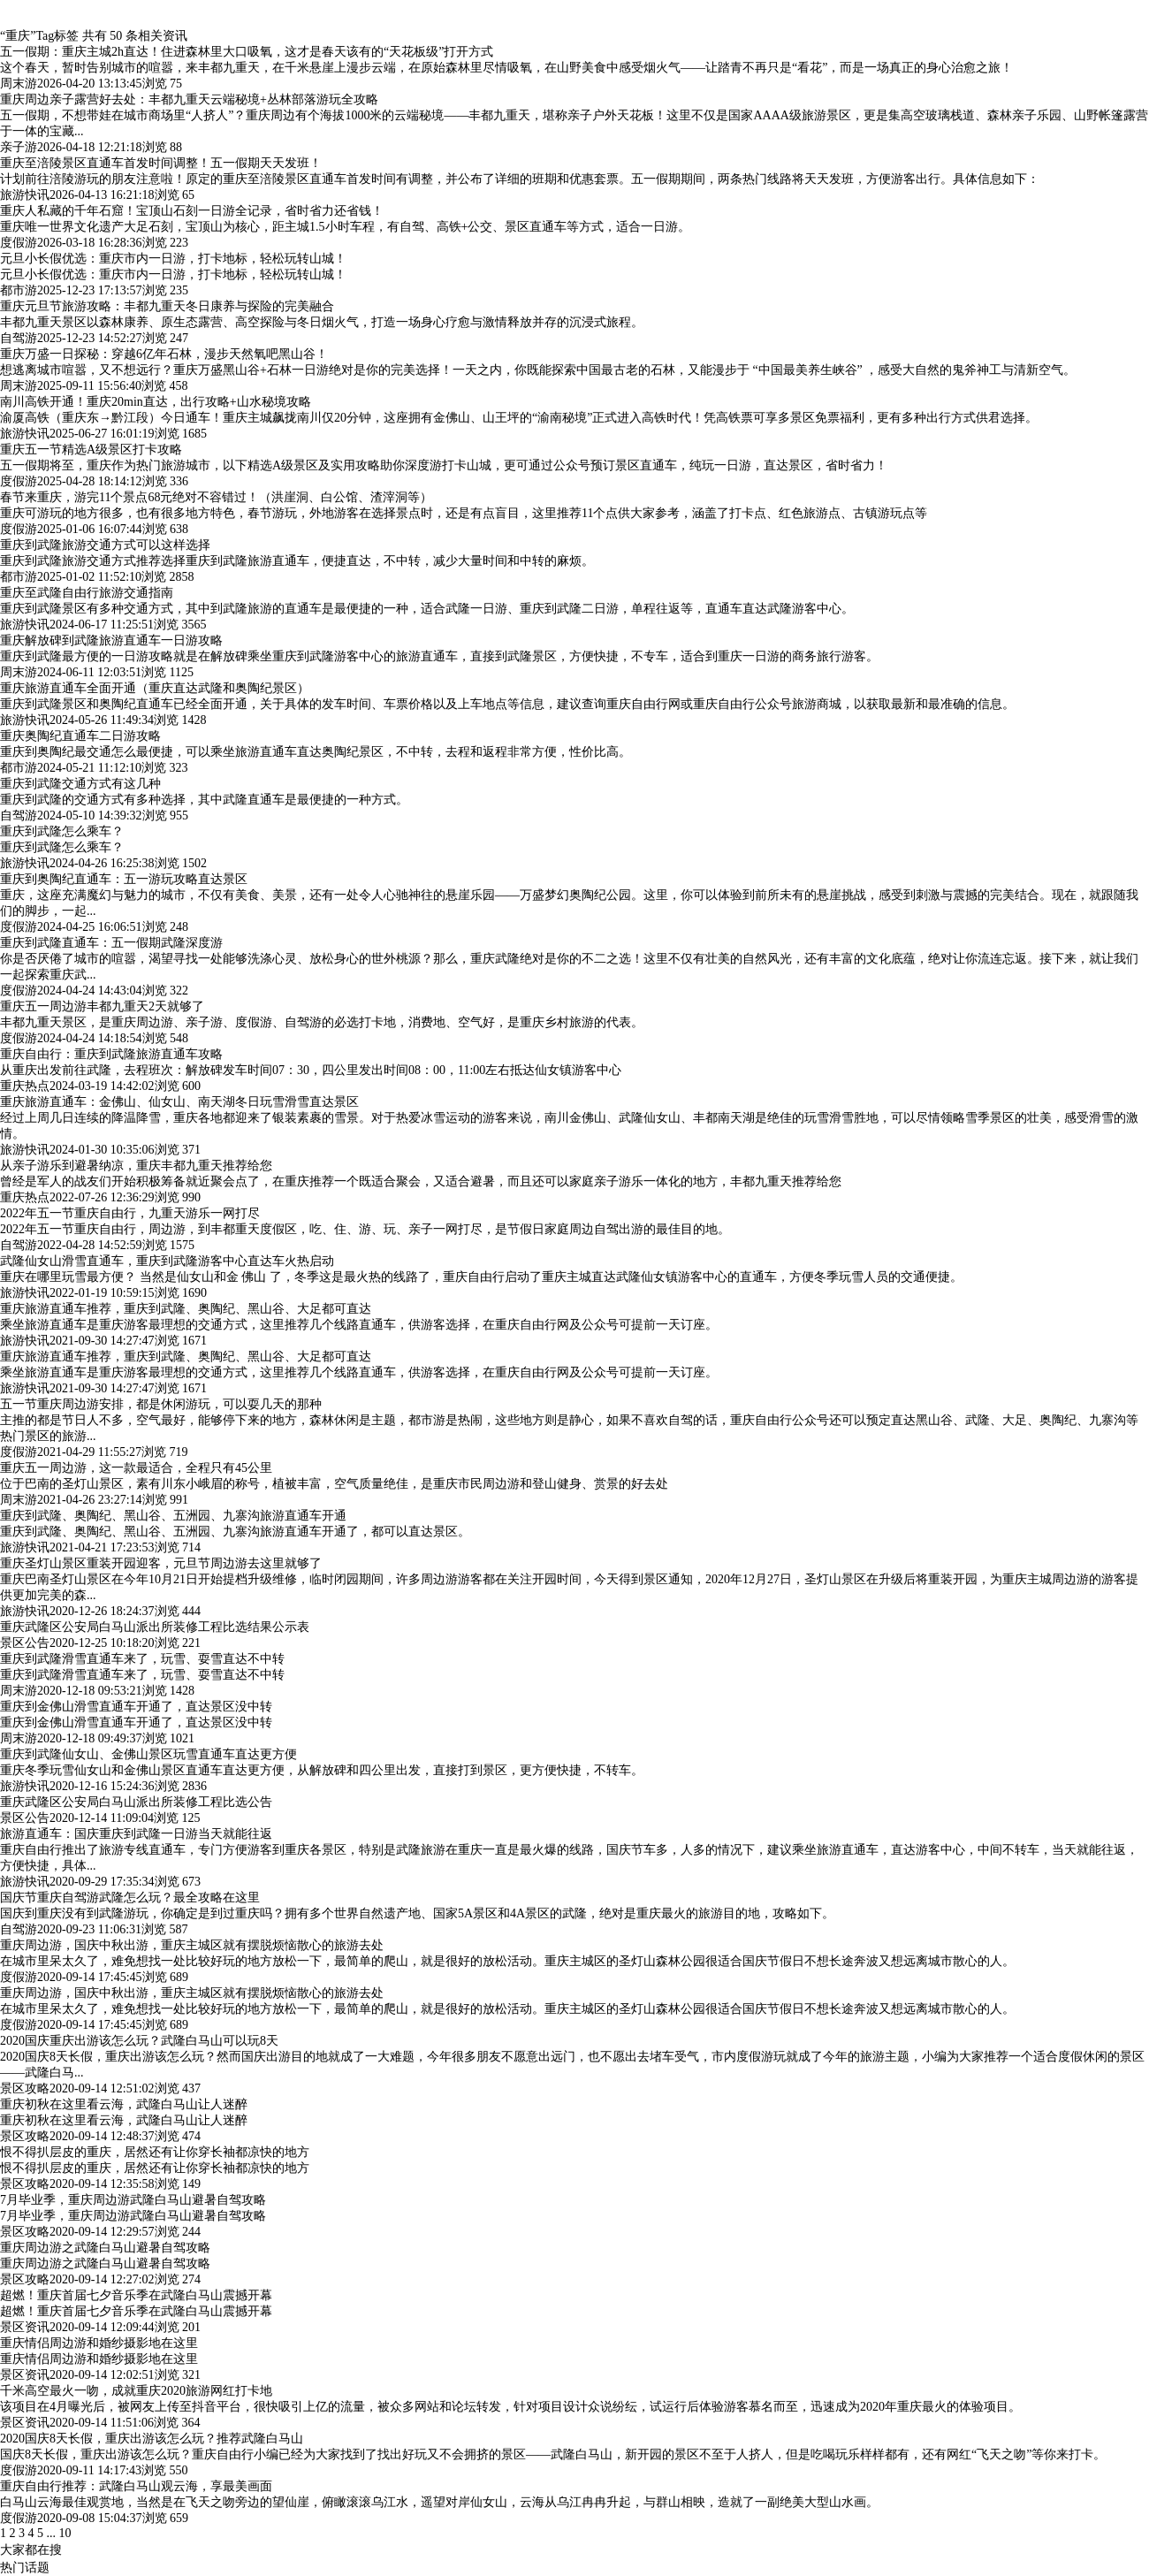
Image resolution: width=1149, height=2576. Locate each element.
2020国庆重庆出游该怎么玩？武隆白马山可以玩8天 (139, 2040)
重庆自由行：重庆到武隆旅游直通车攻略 (111, 1054)
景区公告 (24, 1643)
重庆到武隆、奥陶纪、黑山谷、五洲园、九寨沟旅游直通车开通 (173, 1515)
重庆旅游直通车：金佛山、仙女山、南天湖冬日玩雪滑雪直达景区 (179, 1102)
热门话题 (24, 2567)
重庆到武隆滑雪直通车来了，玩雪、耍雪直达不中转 (142, 1658)
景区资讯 (24, 2327)
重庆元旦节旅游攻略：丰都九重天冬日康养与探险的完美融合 (167, 306)
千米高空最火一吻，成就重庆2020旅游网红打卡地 (136, 2390)
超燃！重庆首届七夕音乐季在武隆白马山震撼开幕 (136, 2295)
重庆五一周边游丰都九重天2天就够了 (102, 1006)
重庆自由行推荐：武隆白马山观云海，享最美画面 (136, 2486)
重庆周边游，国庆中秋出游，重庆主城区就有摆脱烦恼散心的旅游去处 (192, 1945)
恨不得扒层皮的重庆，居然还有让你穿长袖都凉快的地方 (154, 2152)
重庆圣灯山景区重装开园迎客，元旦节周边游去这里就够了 (161, 1563)
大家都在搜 (31, 2550)
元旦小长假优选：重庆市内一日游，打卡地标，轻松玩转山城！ (173, 258)
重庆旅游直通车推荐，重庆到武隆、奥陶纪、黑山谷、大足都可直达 (185, 1308)
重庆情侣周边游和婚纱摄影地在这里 (99, 2343)
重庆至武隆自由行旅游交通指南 (86, 592)
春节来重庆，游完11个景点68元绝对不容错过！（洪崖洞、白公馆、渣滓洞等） (216, 497)
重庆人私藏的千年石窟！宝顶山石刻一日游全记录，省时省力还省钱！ (192, 210)
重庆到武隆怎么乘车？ (62, 831)
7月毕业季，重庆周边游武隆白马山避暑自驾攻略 (133, 2199)
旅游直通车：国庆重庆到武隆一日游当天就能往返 (136, 1834)
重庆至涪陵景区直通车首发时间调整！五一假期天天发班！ (161, 163)
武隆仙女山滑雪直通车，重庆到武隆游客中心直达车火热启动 (167, 1261)
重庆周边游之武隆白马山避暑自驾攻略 (105, 2247)
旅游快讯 (24, 195)
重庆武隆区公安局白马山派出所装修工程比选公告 (136, 1802)
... (52, 2533)
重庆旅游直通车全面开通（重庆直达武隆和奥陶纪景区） (154, 688)
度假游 (18, 242)
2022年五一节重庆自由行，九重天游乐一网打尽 (130, 1213)
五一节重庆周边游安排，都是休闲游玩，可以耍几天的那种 (161, 1404)
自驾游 (18, 338)
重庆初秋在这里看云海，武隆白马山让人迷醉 (123, 2104)
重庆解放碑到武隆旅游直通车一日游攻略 (111, 640)
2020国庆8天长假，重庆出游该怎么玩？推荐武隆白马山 (151, 2438)
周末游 (18, 83)
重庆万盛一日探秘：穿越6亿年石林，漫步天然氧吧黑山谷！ (164, 354)
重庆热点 (24, 1086)
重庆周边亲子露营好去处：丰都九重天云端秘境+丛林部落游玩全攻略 (189, 99)
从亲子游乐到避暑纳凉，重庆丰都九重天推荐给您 (136, 1165)
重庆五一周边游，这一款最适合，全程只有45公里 (136, 1468)
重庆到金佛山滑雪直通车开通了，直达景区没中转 (136, 1706)
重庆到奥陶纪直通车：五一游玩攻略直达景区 (123, 879)
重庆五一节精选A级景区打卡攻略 (91, 449)
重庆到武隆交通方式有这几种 (80, 783)
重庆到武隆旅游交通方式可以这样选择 (105, 545)
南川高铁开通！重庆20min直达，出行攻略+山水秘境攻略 (155, 401)
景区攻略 (24, 2088)
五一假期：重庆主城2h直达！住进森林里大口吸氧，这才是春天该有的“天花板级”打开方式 (246, 51)
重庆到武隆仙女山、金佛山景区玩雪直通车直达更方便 (148, 1754)
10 (65, 2533)
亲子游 (18, 147)
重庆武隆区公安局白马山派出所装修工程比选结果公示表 (154, 1627)
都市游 (18, 290)
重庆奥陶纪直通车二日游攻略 (80, 736)
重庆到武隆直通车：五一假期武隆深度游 (111, 942)
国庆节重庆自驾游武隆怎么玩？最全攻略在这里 (130, 1897)
